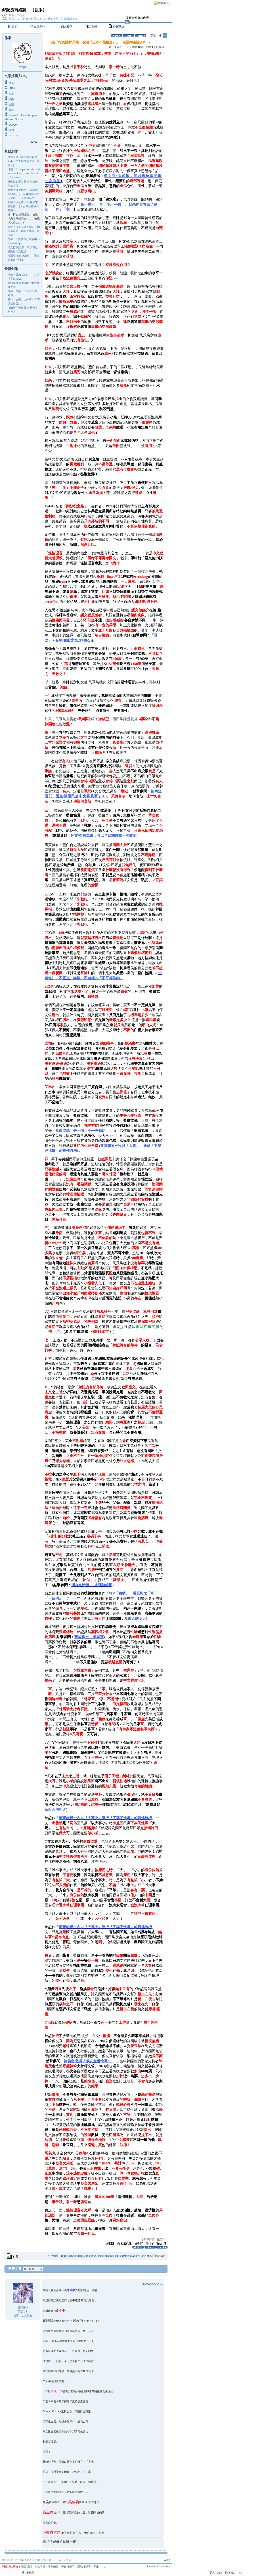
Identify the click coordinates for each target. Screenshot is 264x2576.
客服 (96, 2566)
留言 (16, 2315)
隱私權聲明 (84, 2566)
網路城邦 (164, 3)
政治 (160, 2239)
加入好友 (14, 18)
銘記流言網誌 (14, 10)
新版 (38, 10)
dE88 (11, 88)
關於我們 (26, 2566)
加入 (219, 2572)
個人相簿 (67, 26)
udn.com (165, 2566)
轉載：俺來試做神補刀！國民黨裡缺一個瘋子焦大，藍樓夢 (24, 230)
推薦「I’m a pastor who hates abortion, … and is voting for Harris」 (24, 173)
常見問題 (39, 2566)
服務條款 (53, 2566)
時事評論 (149, 2239)
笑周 (11, 130)
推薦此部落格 (31, 18)
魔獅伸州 (22, 2307)
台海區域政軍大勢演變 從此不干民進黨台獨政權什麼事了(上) (24, 161)
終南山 (12, 99)
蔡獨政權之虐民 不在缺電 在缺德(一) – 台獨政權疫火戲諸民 (23, 206)
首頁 (15, 26)
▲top (167, 2559)
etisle (11, 83)
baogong (13, 135)
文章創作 (39, 26)
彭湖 (11, 104)
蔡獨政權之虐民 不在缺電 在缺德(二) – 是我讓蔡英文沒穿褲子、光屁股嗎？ (23, 194)
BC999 (12, 124)
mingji (22, 67)
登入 (212, 2572)
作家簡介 (119, 26)
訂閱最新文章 (69, 18)
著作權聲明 (68, 2566)
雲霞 (11, 110)
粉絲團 (30, 2572)
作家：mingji (16, 15)
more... (35, 142)
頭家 (11, 93)
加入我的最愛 (50, 18)
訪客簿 (92, 26)
